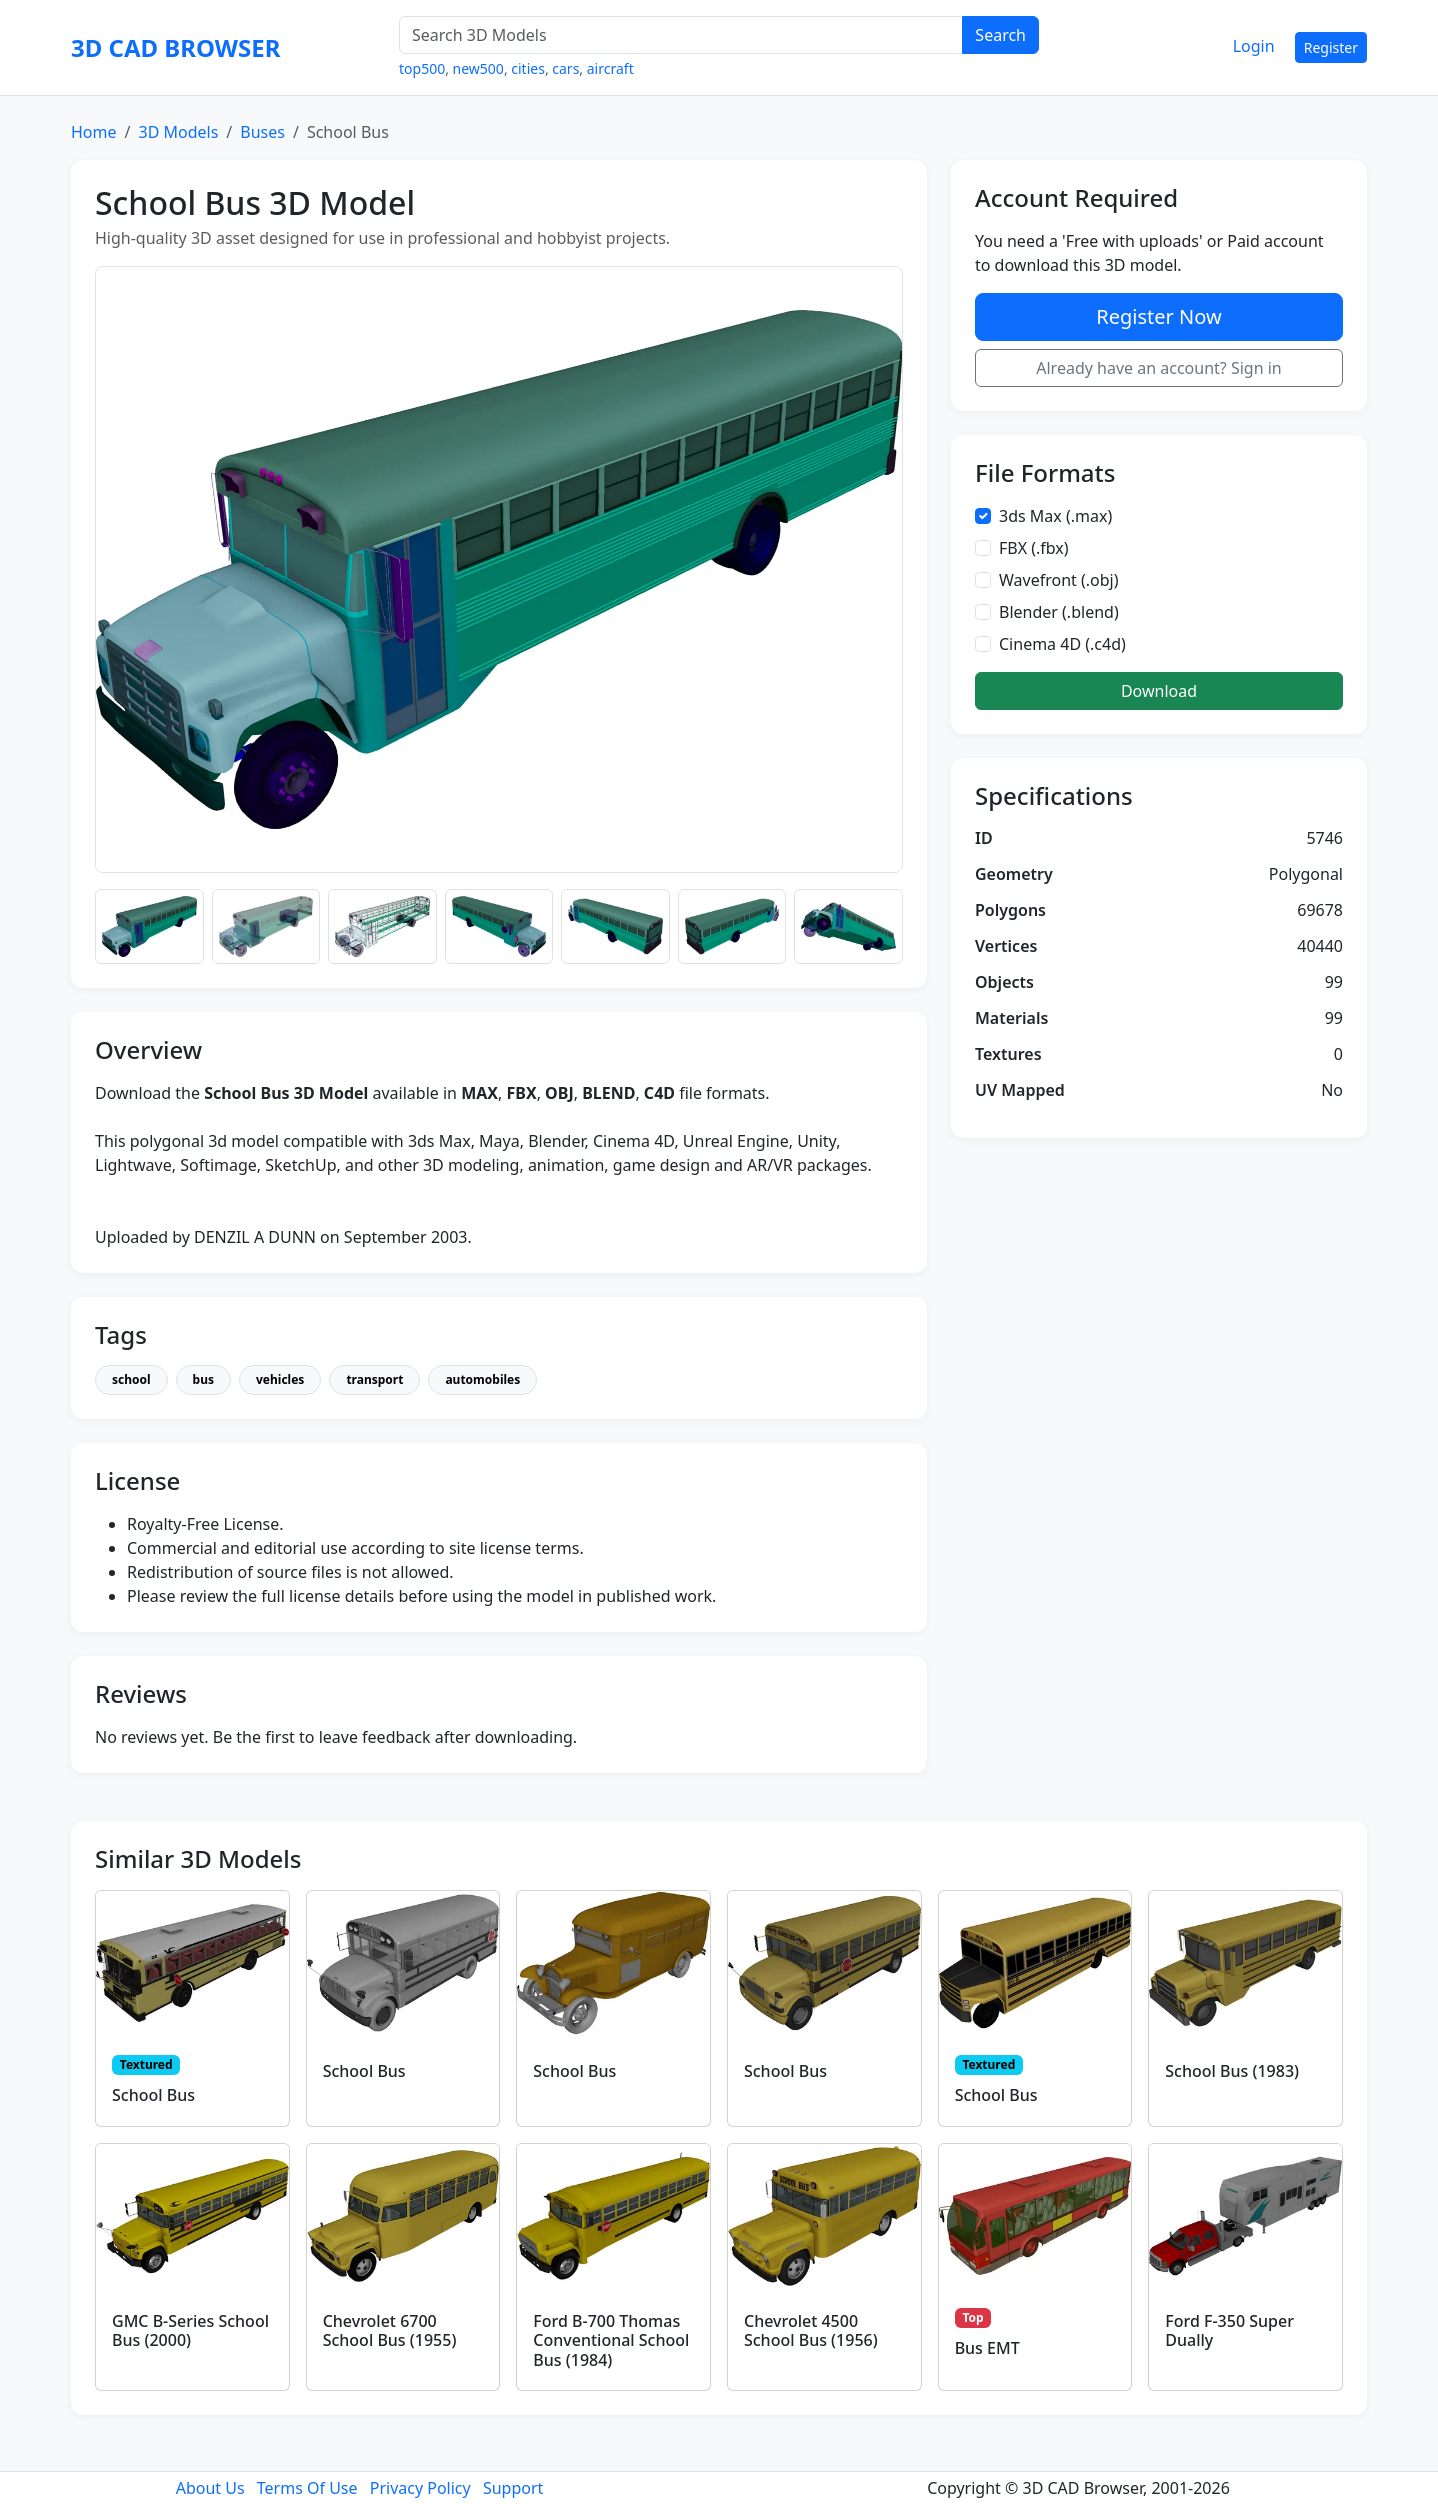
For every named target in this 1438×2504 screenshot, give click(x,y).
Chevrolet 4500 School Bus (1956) (811, 2330)
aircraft (610, 68)
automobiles (482, 1379)
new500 (478, 68)
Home (94, 132)
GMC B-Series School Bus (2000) (190, 2330)
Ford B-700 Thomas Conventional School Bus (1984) (611, 2340)
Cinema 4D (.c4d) (1062, 644)
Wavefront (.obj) (1059, 580)
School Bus (153, 2095)
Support (513, 2488)
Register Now (1158, 316)
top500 (422, 68)
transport (374, 1379)
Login (1254, 46)
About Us (210, 2488)
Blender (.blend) (1059, 612)
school (131, 1379)
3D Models (178, 132)
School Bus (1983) (1232, 2071)
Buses (262, 132)
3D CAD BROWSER (175, 47)
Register (1331, 47)
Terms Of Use (307, 2488)
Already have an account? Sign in (1159, 368)
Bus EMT (987, 2348)
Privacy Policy (420, 2488)
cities (528, 68)
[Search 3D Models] (681, 35)
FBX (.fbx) (1034, 548)
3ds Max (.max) (1055, 516)
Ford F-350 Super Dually (1229, 2330)
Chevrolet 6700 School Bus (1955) (390, 2330)
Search (1000, 35)
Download (1159, 691)
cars (565, 68)
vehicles (280, 1379)
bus (203, 1379)
